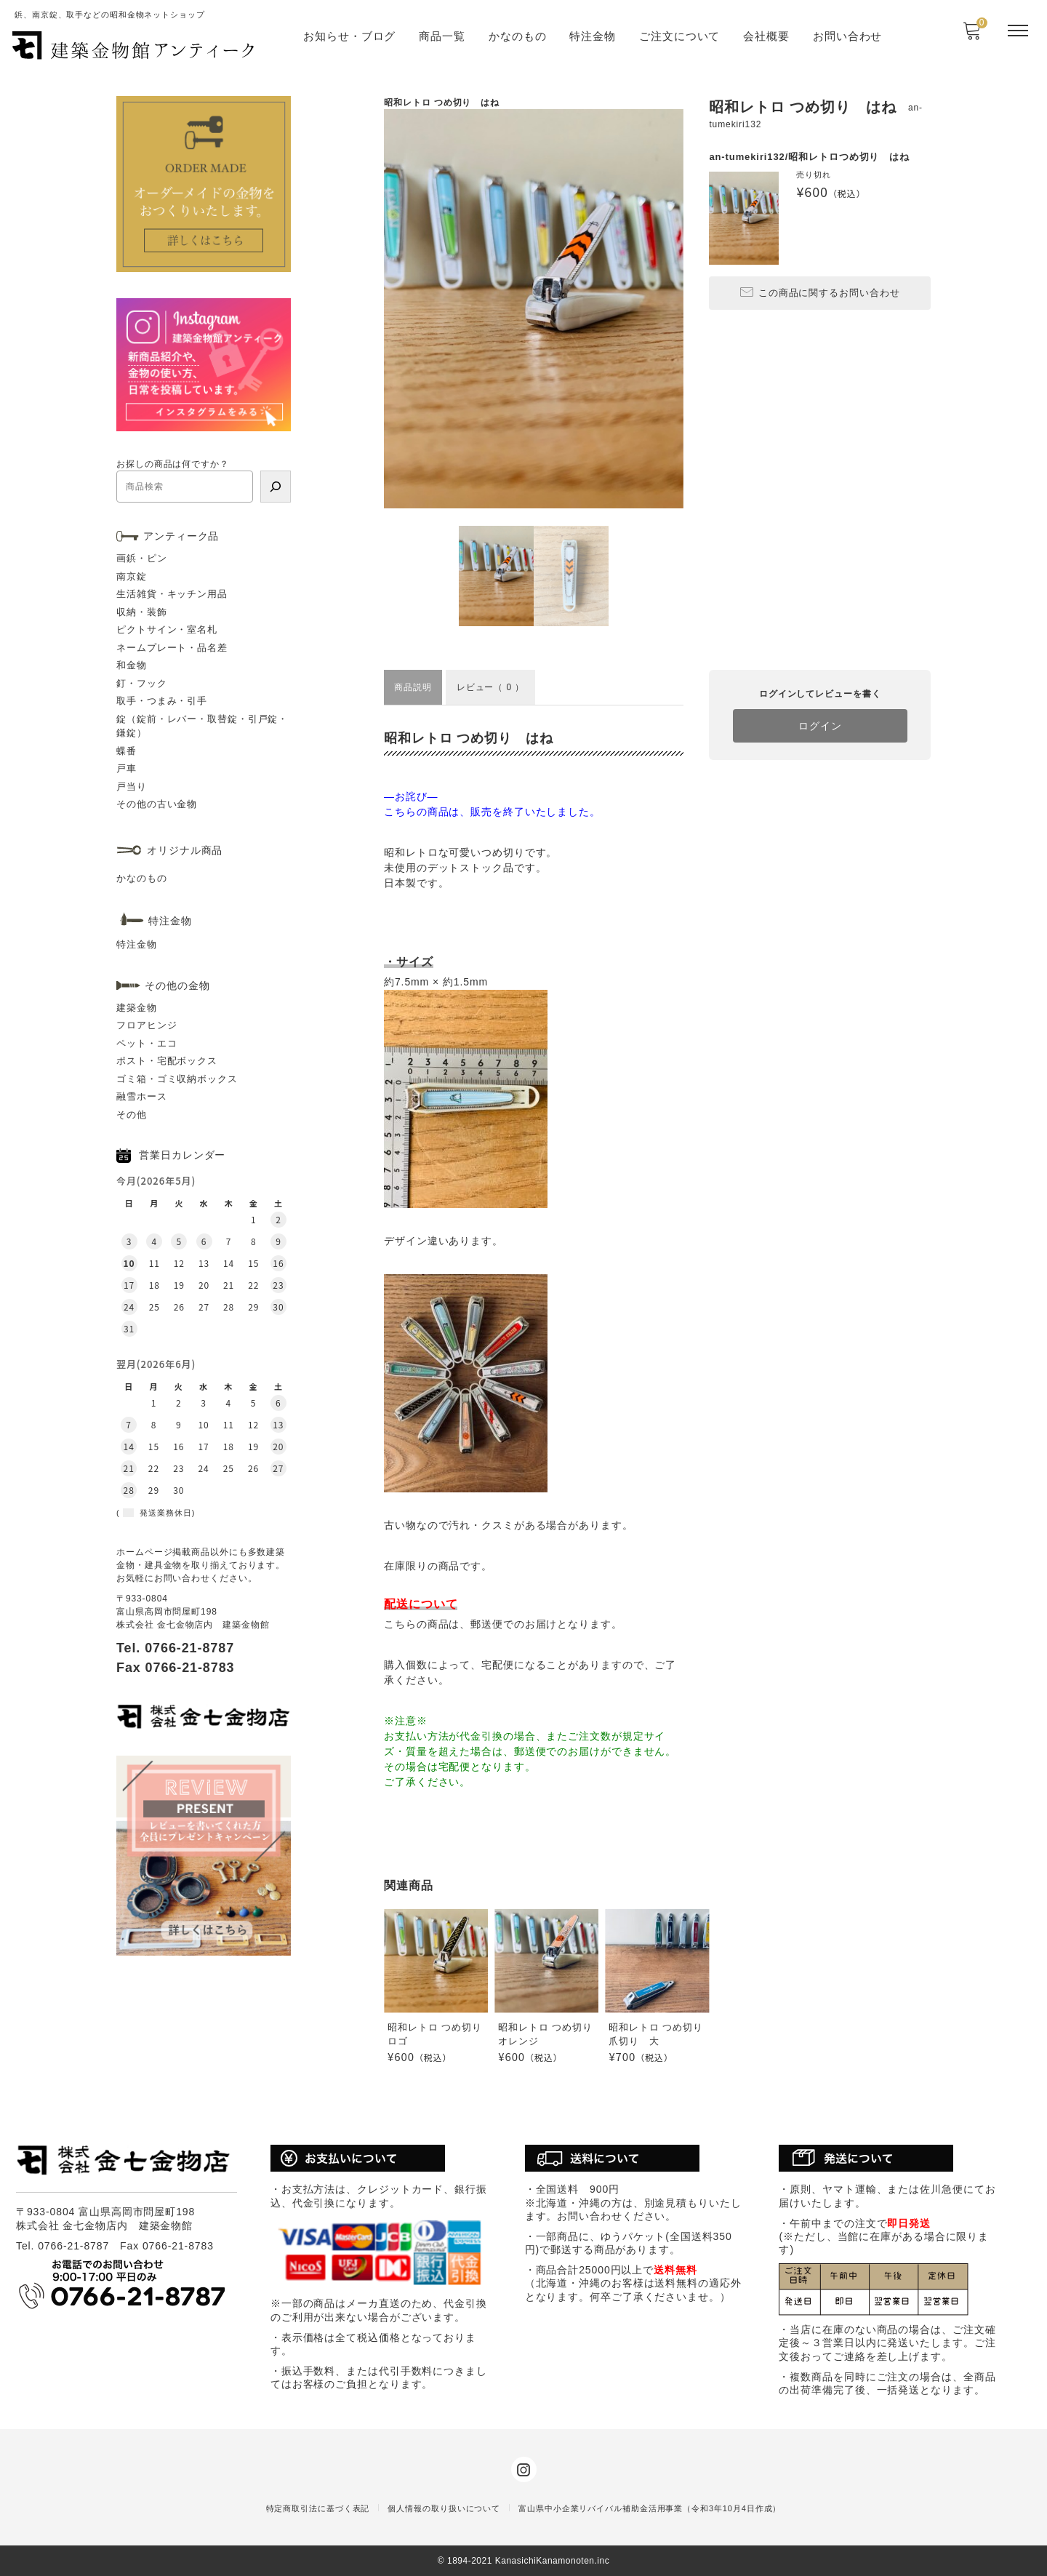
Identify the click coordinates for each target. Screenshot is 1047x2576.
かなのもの (518, 36)
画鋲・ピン (141, 558)
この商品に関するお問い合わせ (820, 291)
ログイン (820, 726)
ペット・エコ (146, 1043)
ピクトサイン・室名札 (166, 629)
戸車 (126, 768)
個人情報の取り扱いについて (444, 2508)
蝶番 (126, 750)
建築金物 (136, 1007)
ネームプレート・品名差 (172, 647)
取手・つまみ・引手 (161, 700)
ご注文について (679, 36)
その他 (131, 1114)
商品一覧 (442, 36)
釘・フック (141, 683)
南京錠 (131, 576)
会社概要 (766, 36)
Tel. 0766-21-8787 (175, 1648)
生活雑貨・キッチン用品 (172, 593)
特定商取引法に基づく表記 (318, 2508)
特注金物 (592, 36)
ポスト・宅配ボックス (166, 1060)
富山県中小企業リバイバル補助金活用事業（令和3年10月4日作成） (649, 2508)
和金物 (131, 665)
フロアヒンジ (146, 1025)
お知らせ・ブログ (349, 36)
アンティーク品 (181, 536)
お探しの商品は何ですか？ (172, 464)
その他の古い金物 (156, 804)
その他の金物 (177, 985)
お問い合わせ (847, 36)
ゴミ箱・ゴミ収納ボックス (177, 1078)
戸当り (131, 786)
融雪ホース (141, 1096)
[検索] (275, 487)
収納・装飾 (141, 612)
